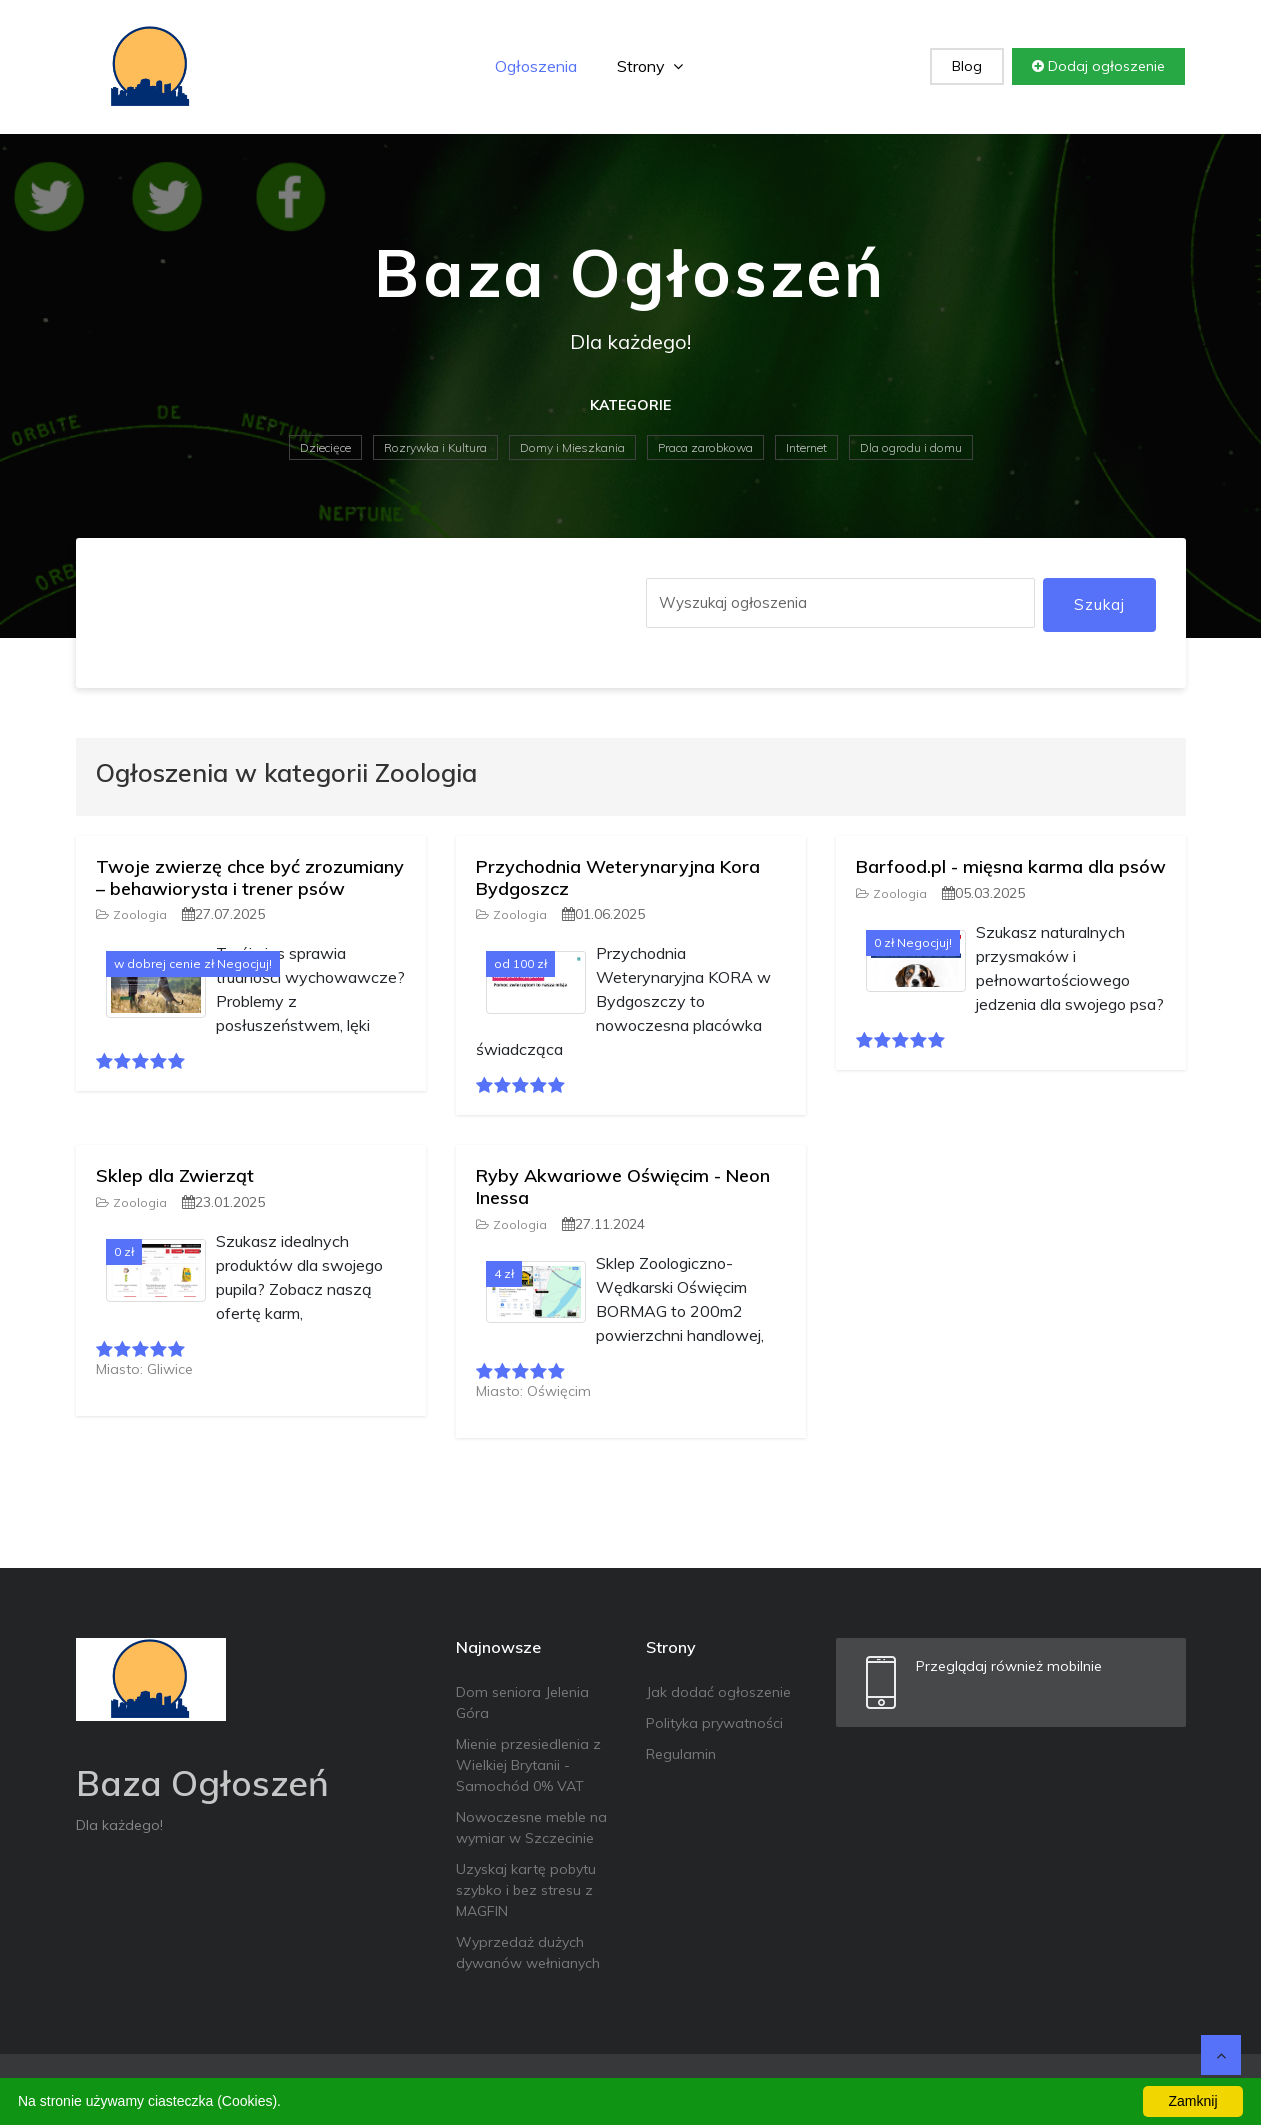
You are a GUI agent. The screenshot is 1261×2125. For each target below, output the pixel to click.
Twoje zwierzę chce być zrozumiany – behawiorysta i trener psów (250, 877)
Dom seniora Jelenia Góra (522, 1702)
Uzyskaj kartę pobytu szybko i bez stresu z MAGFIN (526, 1890)
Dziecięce (325, 447)
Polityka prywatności (714, 1723)
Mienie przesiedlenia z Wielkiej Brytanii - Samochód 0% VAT (528, 1765)
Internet (806, 447)
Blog (967, 66)
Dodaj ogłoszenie (1098, 66)
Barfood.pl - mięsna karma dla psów (1011, 866)
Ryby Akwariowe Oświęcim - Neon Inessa (623, 1186)
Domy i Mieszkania (572, 447)
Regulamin (681, 1754)
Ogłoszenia (536, 66)
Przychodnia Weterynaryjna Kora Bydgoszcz (618, 877)
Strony (650, 66)
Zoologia (131, 914)
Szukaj (1099, 604)
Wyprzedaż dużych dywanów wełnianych (528, 1952)
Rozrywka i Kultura (435, 447)
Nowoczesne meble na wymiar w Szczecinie (531, 1827)
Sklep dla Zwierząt (175, 1175)
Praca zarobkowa (705, 447)
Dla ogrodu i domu (911, 447)
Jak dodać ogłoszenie (718, 1692)
